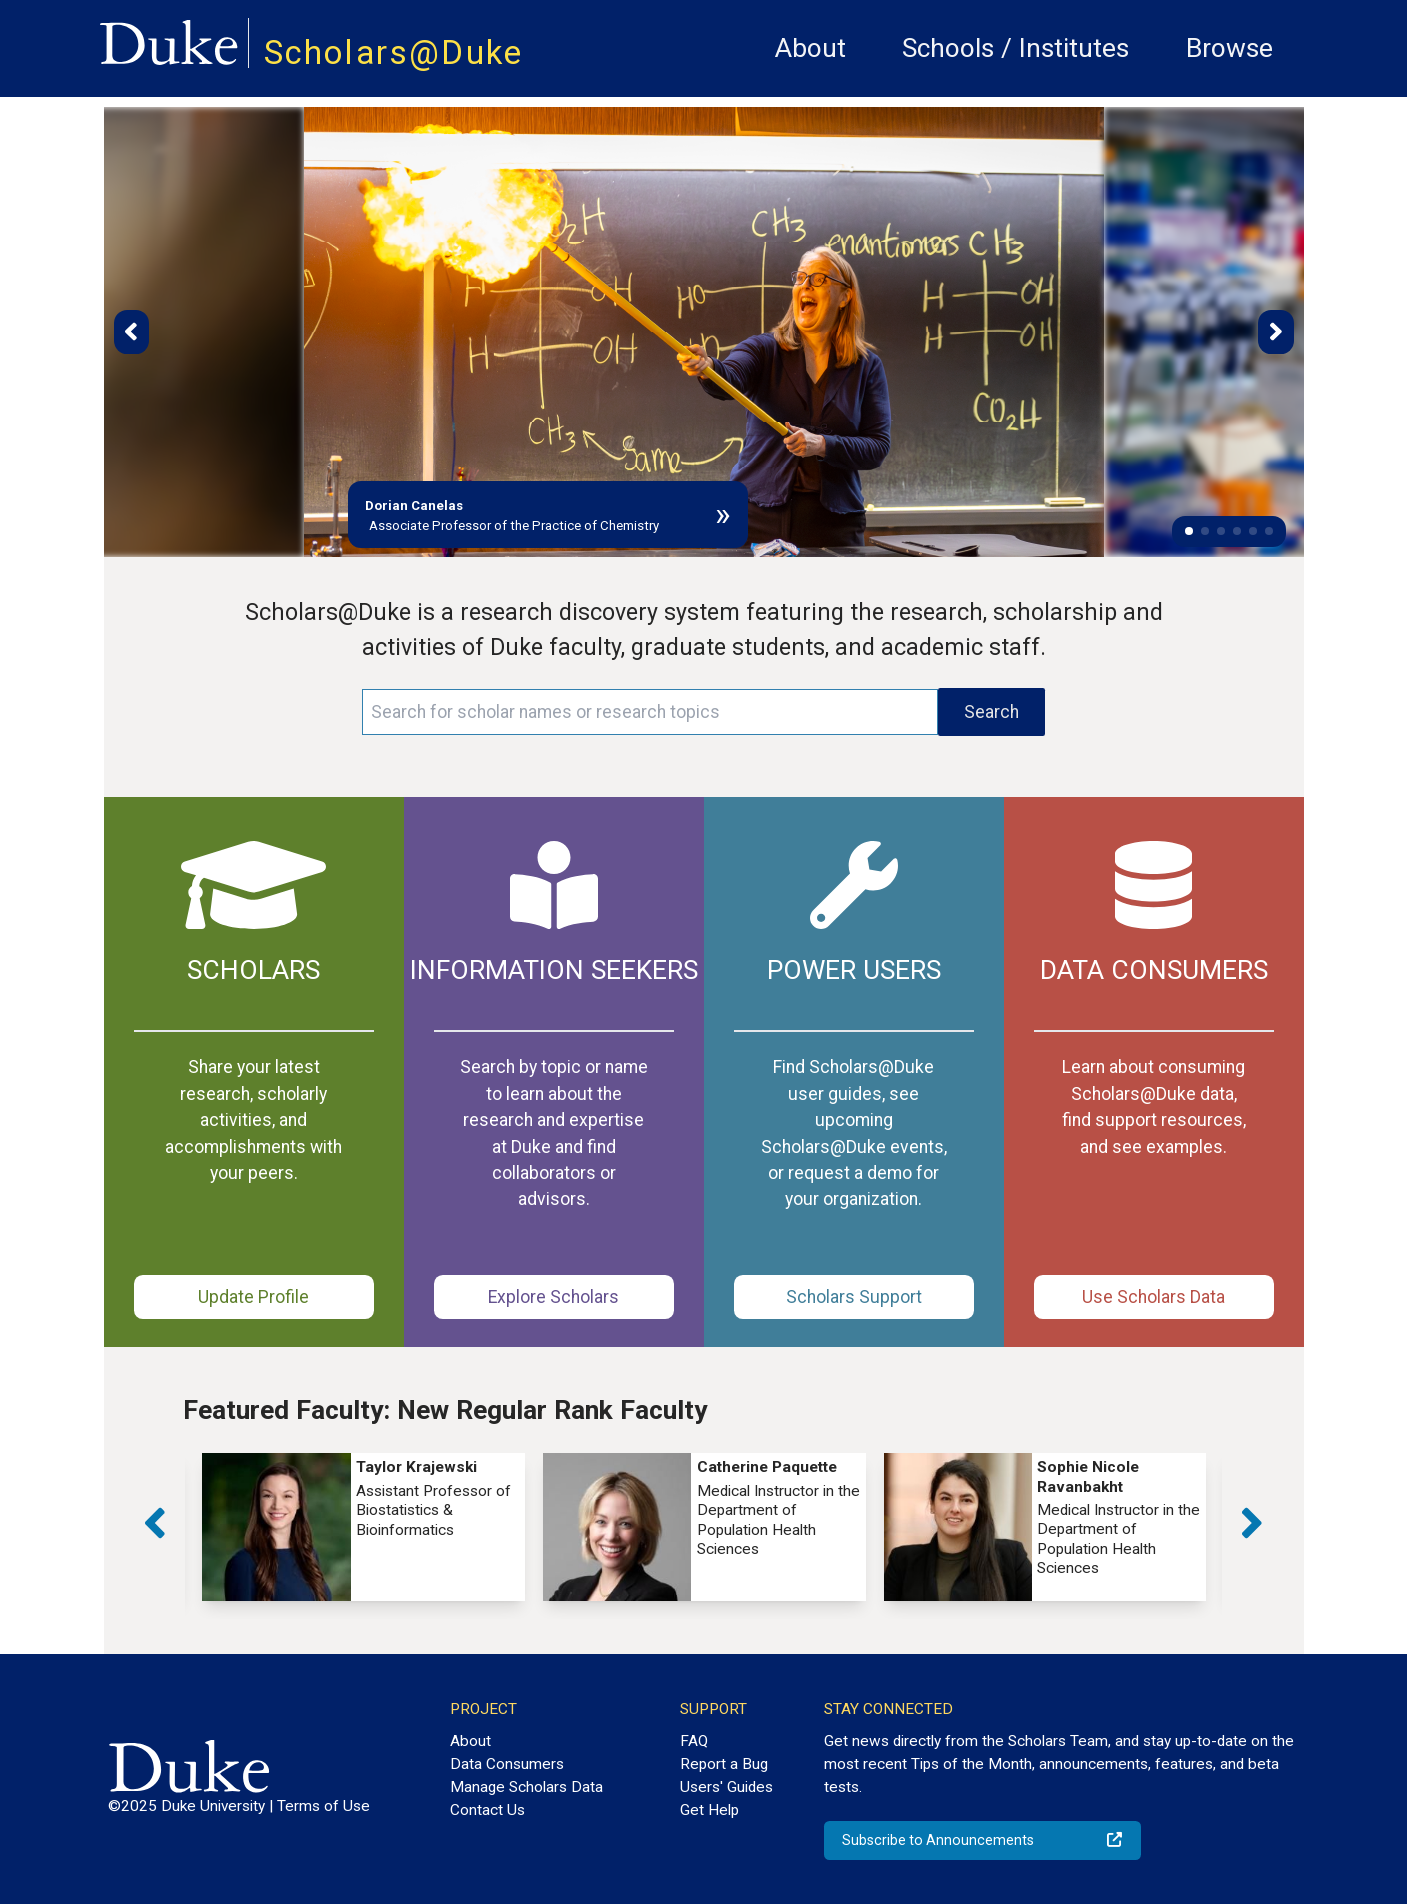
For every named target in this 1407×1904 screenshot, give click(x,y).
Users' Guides (726, 1787)
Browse (1229, 48)
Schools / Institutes (1015, 48)
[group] (363, 1527)
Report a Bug (724, 1764)
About (810, 48)
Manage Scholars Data (526, 1787)
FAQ (694, 1741)
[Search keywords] (650, 712)
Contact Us (487, 1810)
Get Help (709, 1810)
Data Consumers (507, 1764)
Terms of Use (323, 1806)
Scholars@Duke (394, 52)
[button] (1189, 531)
